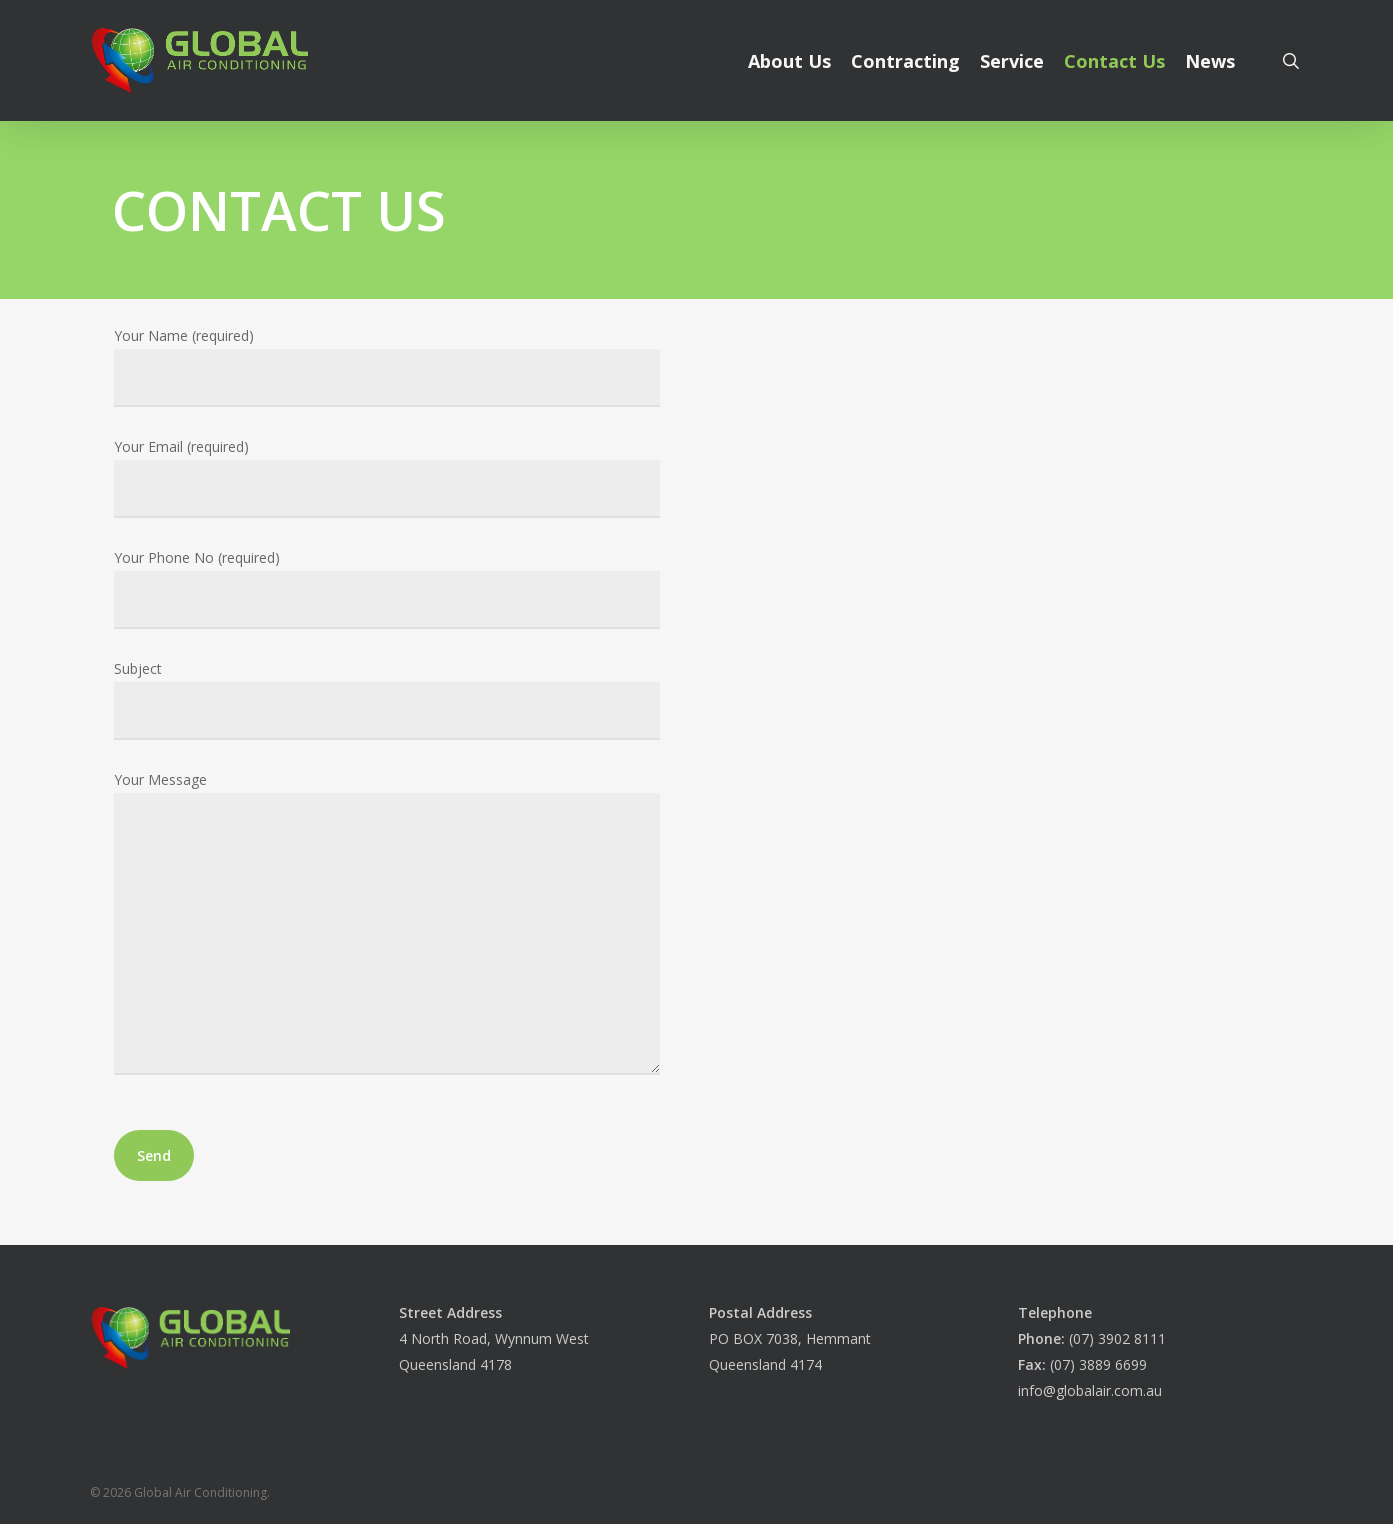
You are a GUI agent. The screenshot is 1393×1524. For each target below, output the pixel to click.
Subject (386, 699)
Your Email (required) (386, 477)
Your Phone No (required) (386, 588)
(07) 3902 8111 (1092, 1338)
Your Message (386, 926)
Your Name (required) (386, 366)
